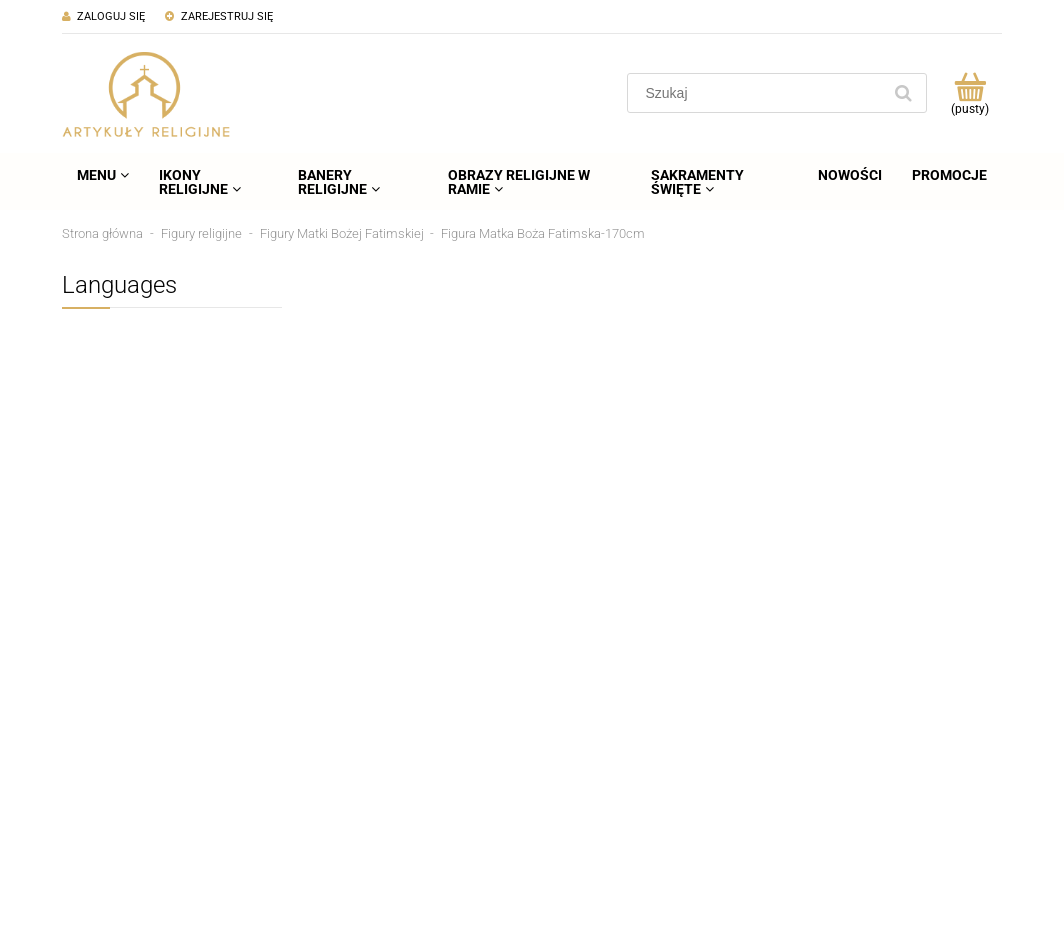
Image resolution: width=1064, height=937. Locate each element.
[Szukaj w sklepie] (758, 93)
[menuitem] (103, 175)
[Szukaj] (903, 93)
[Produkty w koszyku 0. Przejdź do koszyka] (969, 93)
